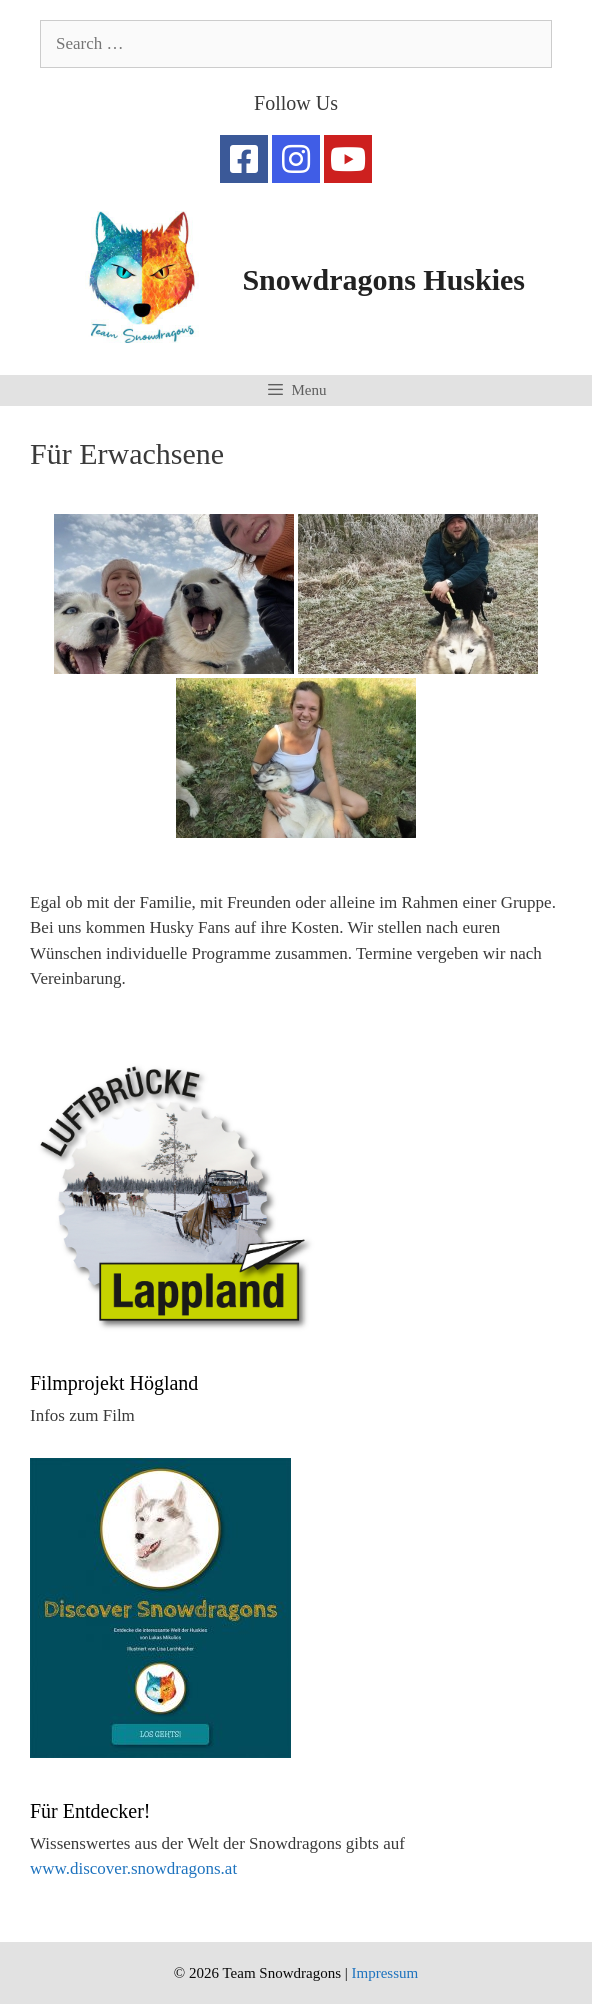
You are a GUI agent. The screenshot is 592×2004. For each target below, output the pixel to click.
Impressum (384, 1973)
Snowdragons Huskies (383, 279)
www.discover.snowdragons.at (133, 1868)
